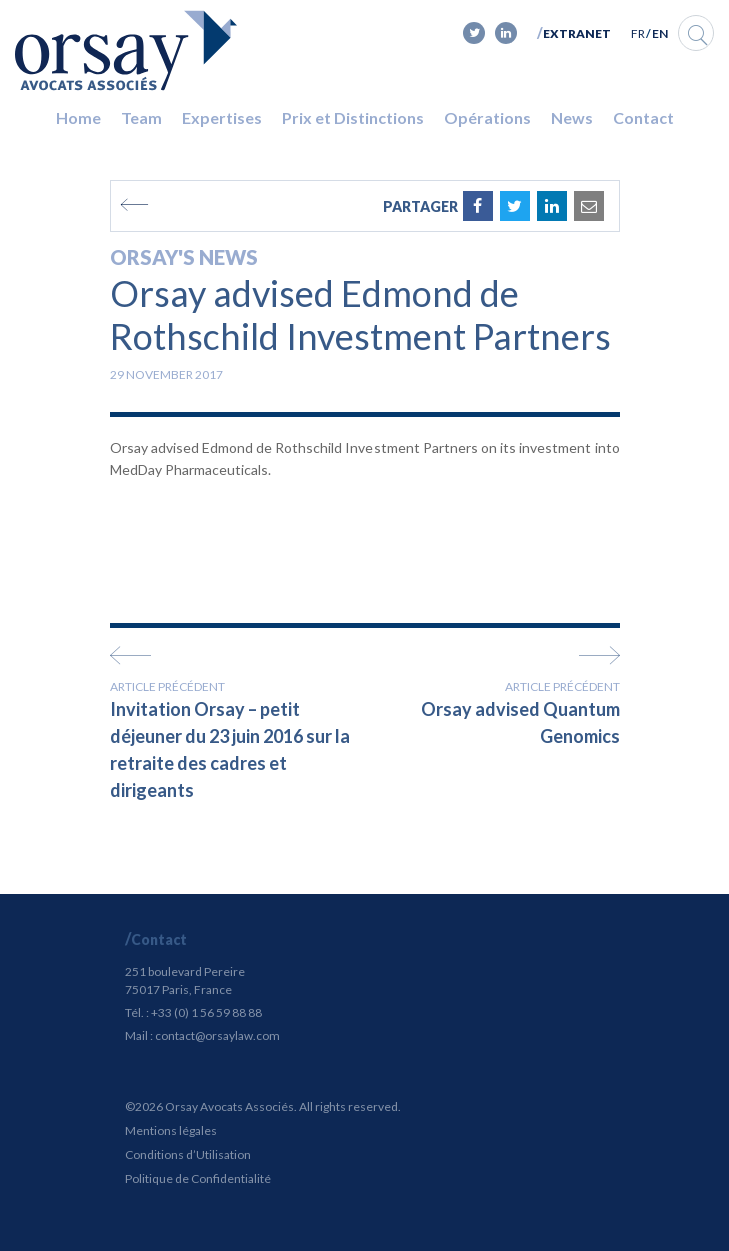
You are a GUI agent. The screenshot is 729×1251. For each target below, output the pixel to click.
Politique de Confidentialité (198, 1178)
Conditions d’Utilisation (188, 1154)
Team (141, 117)
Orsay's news (184, 257)
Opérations (487, 117)
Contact (643, 117)
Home (78, 117)
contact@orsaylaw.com (217, 1035)
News (572, 117)
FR (638, 33)
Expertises (222, 117)
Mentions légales (171, 1130)
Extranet (577, 33)
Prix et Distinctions (353, 117)
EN (660, 33)
